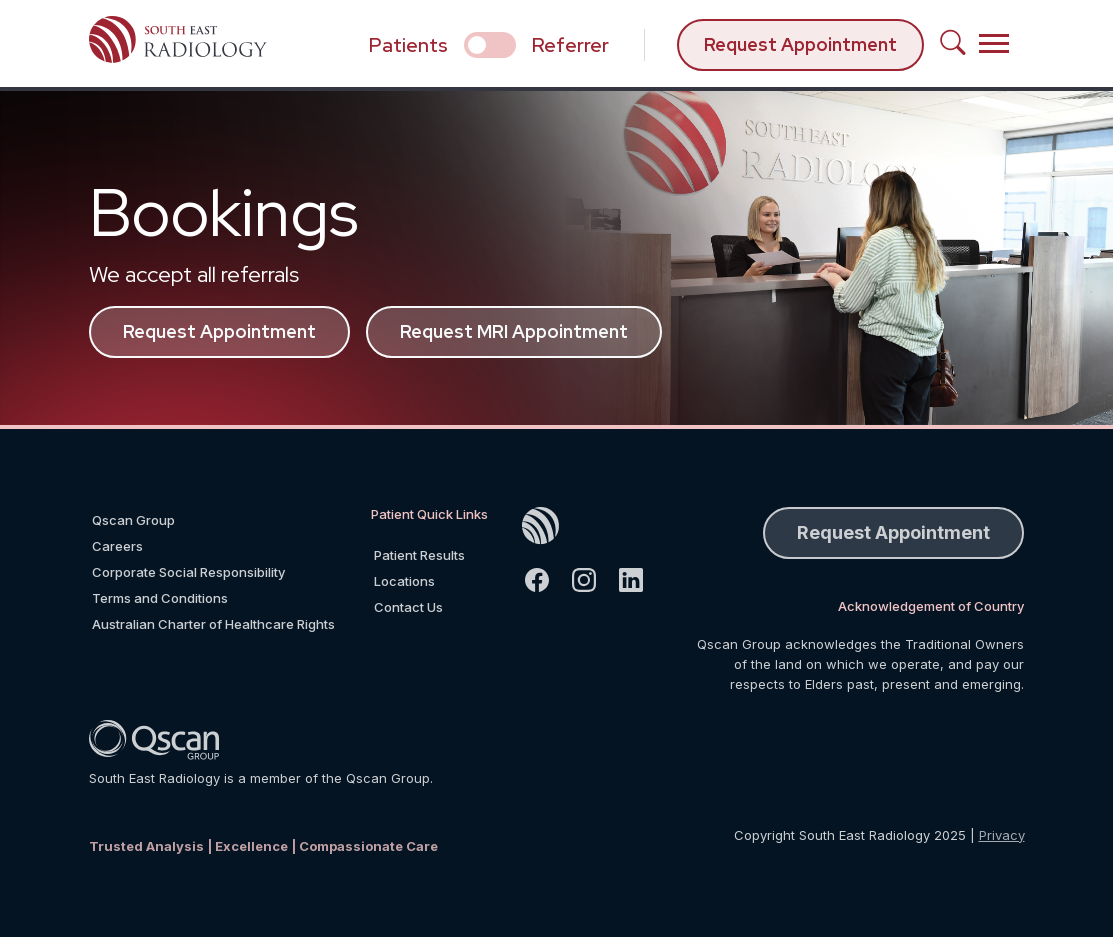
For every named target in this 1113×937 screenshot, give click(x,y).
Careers (117, 546)
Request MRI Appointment (514, 331)
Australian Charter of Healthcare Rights (213, 624)
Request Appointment (800, 44)
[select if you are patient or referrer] (490, 45)
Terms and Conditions (160, 598)
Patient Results (419, 555)
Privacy (1002, 835)
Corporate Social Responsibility (188, 572)
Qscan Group (133, 520)
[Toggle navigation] (994, 43)
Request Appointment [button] (893, 532)
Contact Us (408, 607)
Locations (404, 581)
